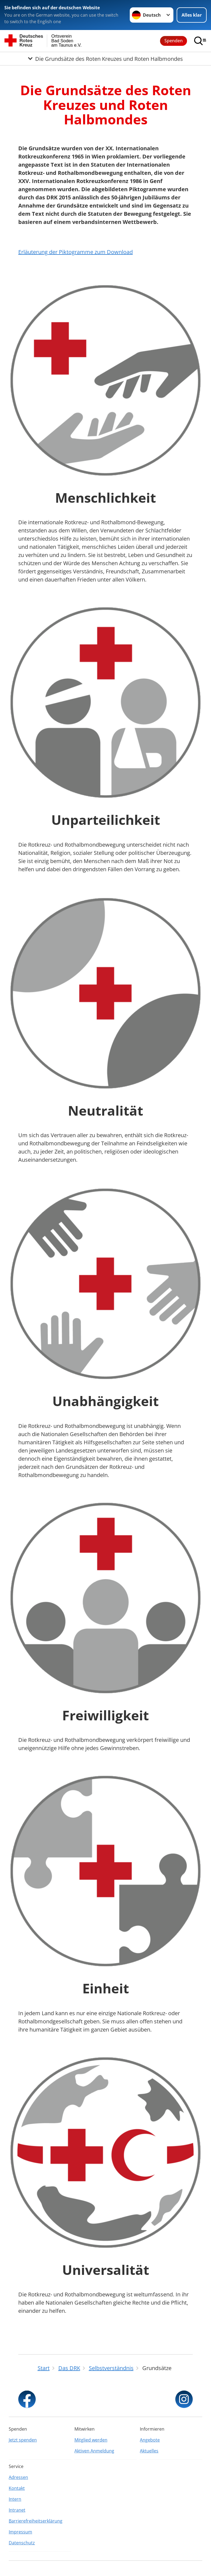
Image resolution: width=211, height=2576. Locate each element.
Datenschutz (22, 2543)
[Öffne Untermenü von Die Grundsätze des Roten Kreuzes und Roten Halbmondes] (105, 58)
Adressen (18, 2477)
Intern (15, 2499)
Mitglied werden (90, 2440)
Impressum (20, 2532)
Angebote (150, 2440)
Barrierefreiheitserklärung (35, 2521)
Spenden (173, 41)
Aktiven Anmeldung (94, 2451)
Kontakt (17, 2488)
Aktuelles (149, 2451)
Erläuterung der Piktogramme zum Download (75, 252)
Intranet (17, 2510)
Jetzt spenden (23, 2440)
